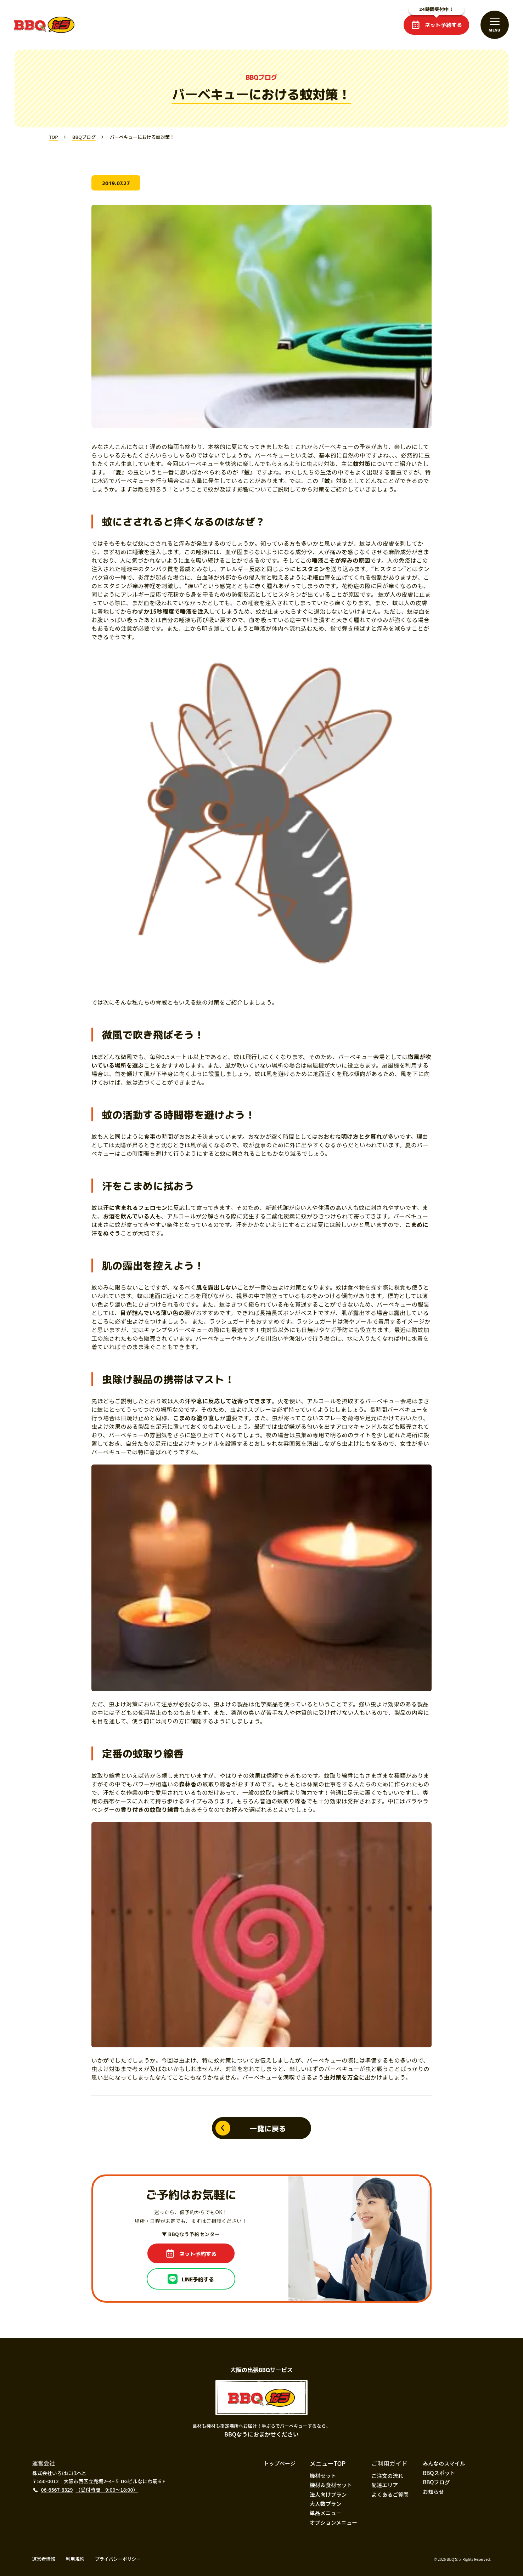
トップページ (280, 2463)
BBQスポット (439, 2473)
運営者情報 (43, 2558)
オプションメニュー (334, 2522)
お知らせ (433, 2491)
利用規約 (75, 2558)
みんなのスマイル (444, 2463)
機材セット (323, 2475)
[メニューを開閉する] (494, 25)
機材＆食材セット (331, 2485)
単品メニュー (326, 2513)
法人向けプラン (328, 2494)
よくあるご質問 (390, 2494)
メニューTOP (328, 2463)
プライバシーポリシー (118, 2558)
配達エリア (384, 2485)
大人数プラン (326, 2503)
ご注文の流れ (387, 2475)
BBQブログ (436, 2482)
